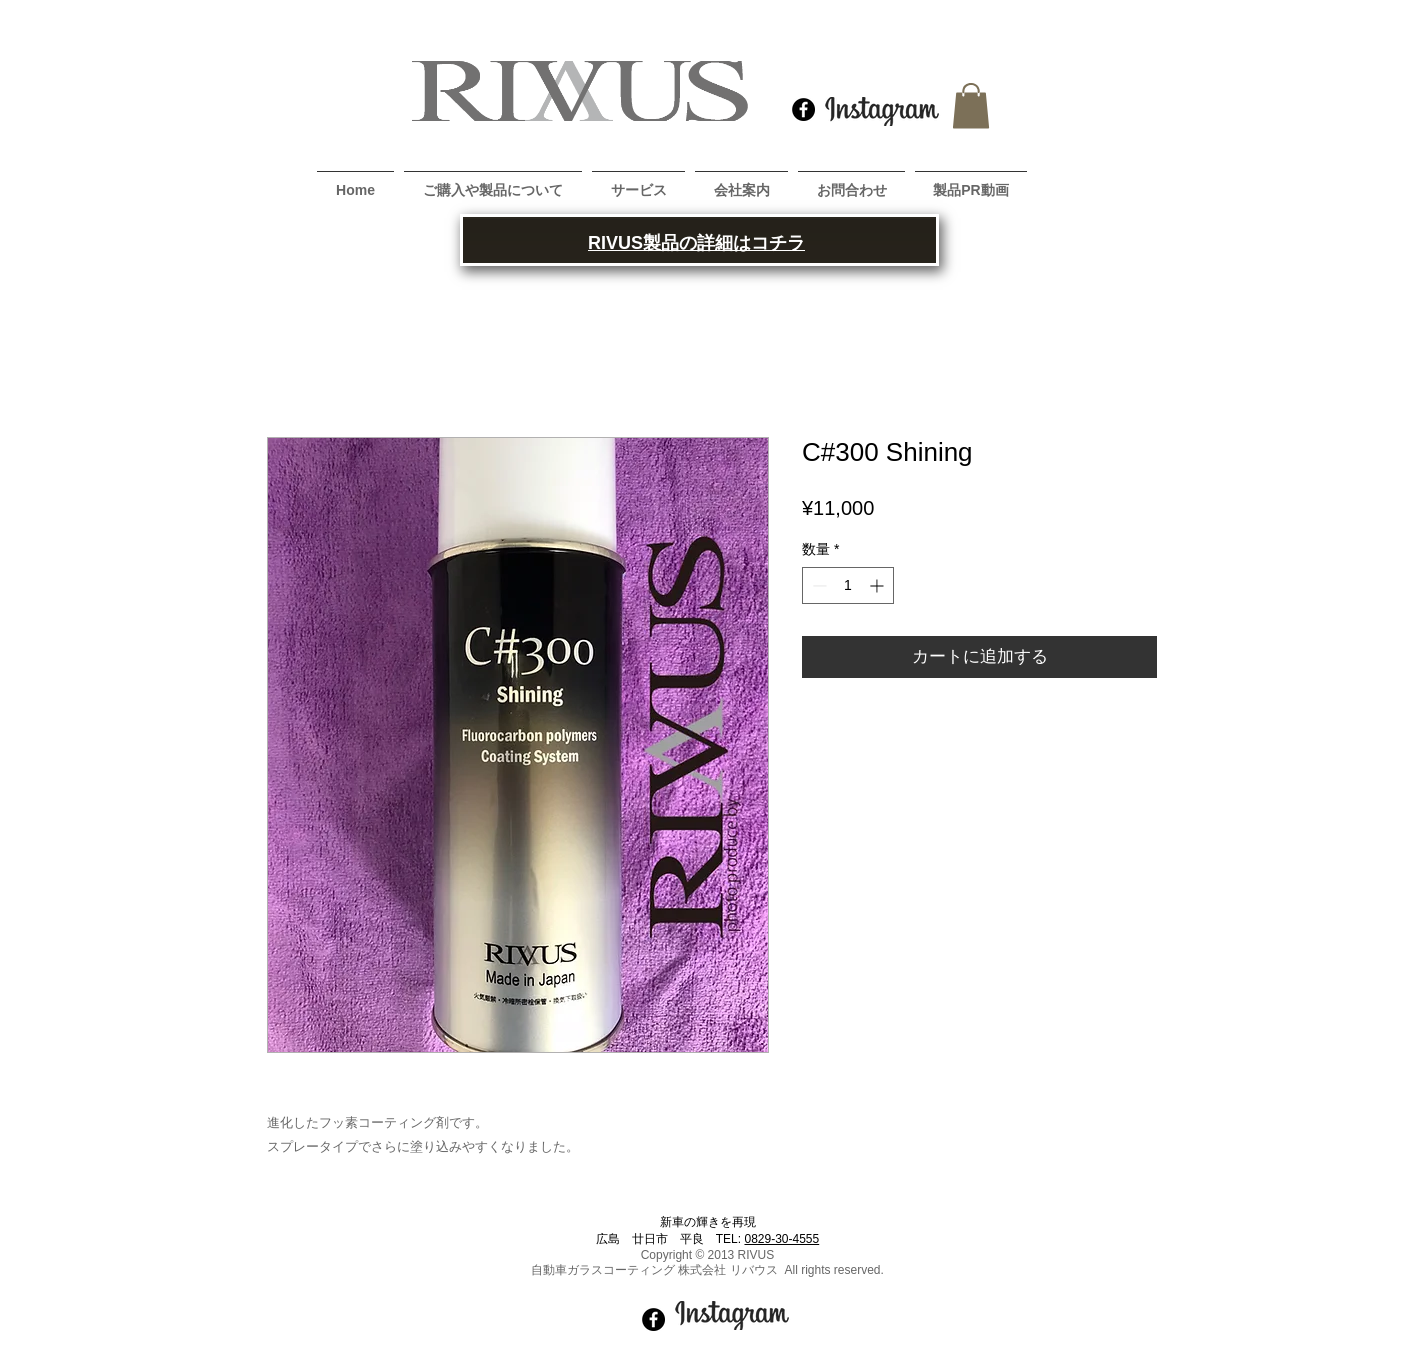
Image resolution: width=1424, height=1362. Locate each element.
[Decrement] (817, 585)
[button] (971, 105)
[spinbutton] (848, 585)
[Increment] (878, 585)
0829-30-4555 (781, 1239)
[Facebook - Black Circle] (803, 109)
